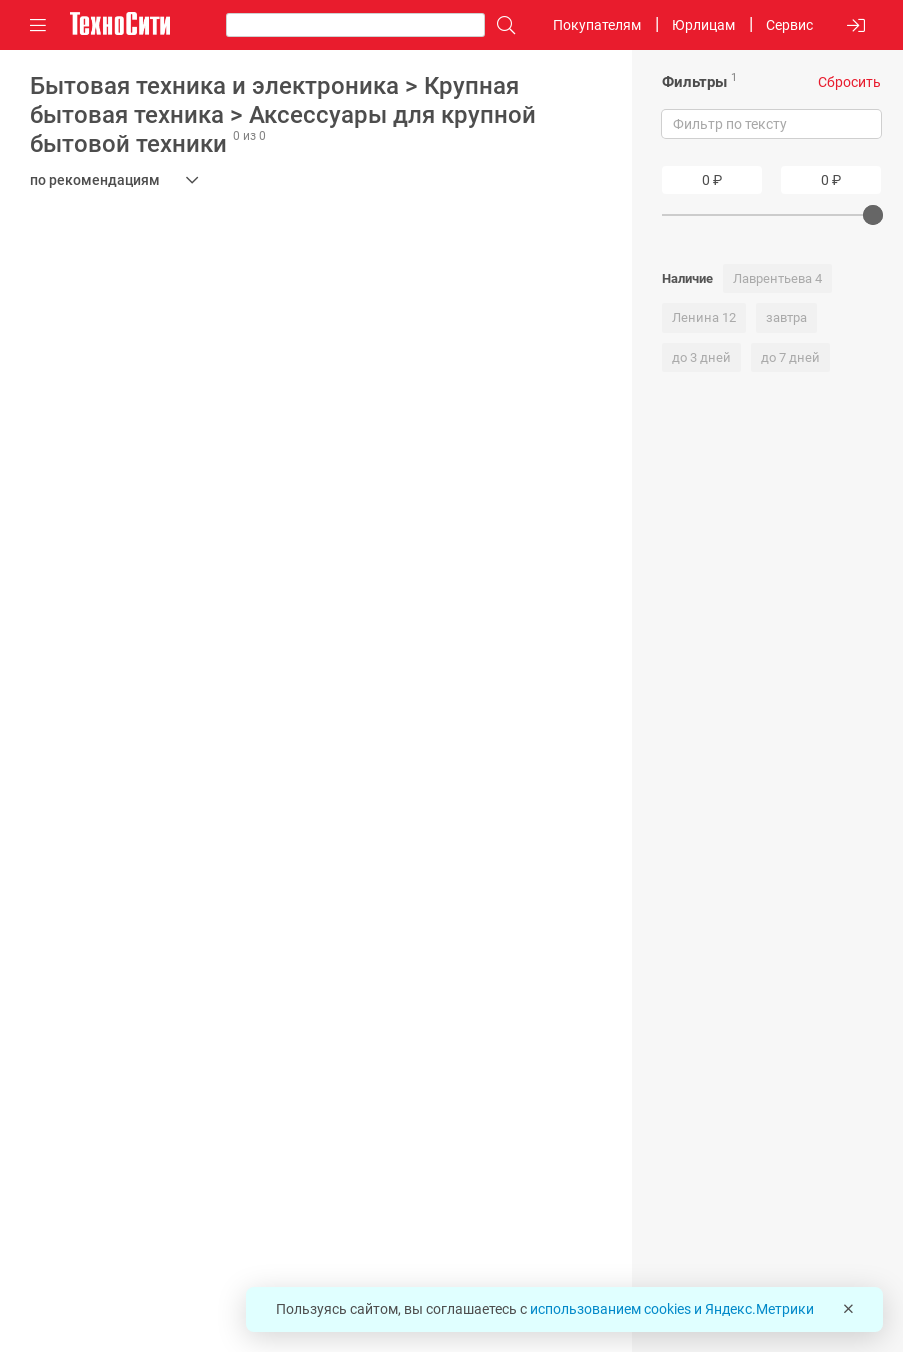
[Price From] (712, 180)
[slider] (873, 215)
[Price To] (831, 180)
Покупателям (597, 25)
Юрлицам (703, 25)
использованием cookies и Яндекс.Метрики (672, 1309)
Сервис (789, 25)
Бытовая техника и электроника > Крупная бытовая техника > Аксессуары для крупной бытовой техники (283, 115)
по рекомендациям (95, 180)
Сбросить (849, 82)
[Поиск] (501, 25)
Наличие (687, 278)
